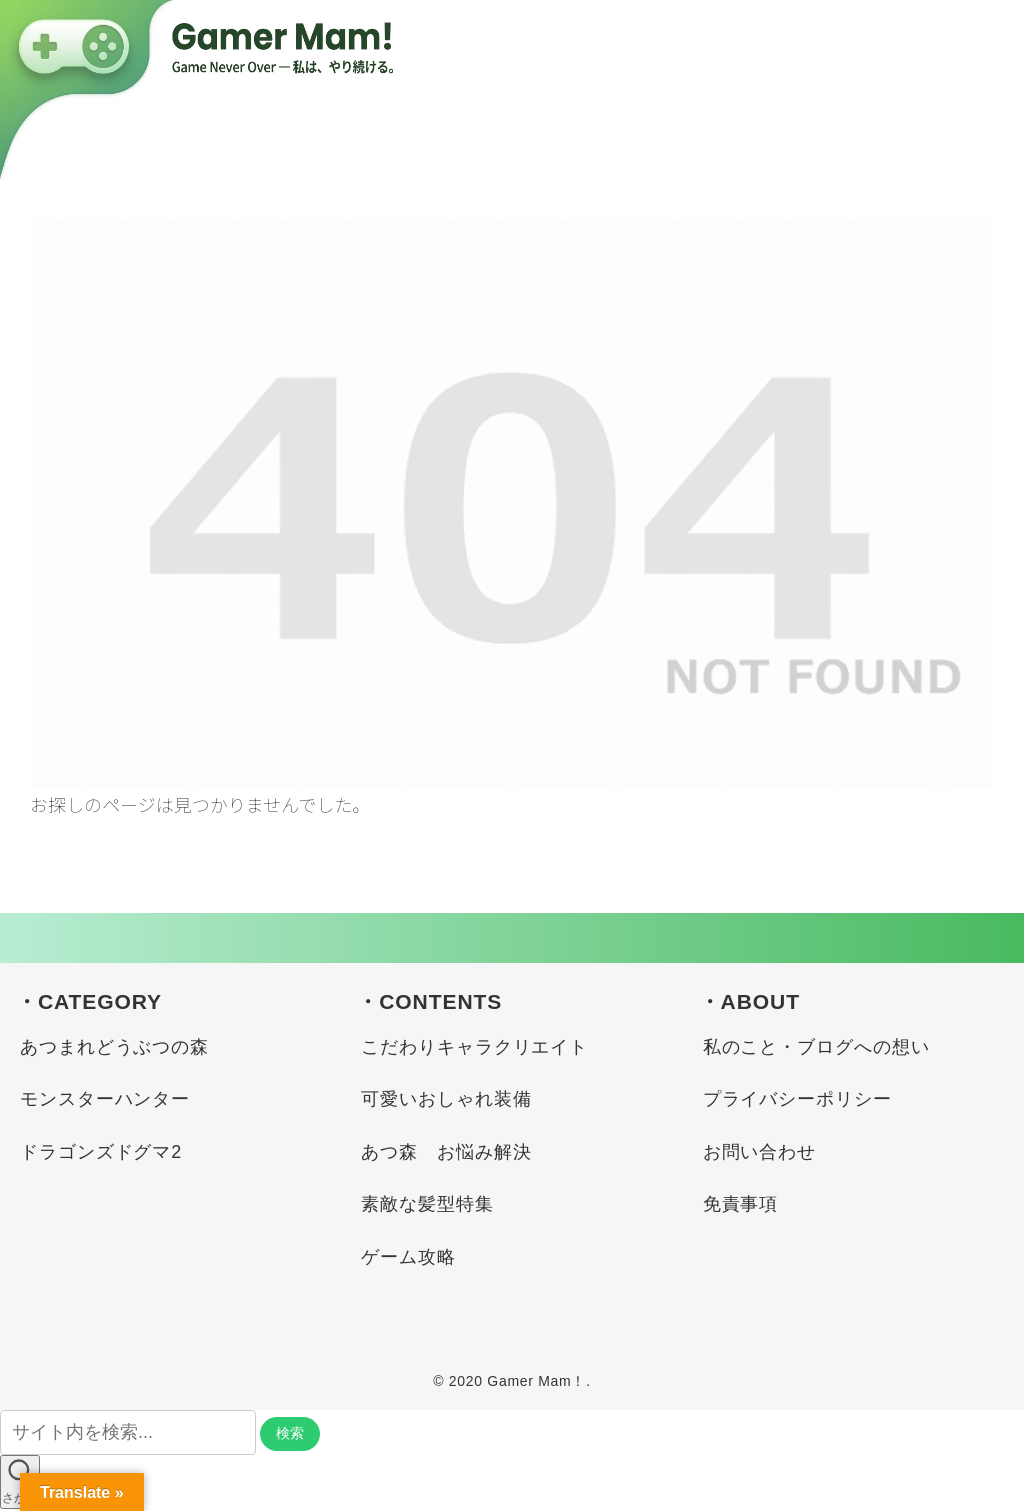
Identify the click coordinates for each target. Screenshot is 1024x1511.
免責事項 (741, 1204)
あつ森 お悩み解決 (446, 1152)
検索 (290, 1433)
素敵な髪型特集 (427, 1204)
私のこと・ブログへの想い (816, 1047)
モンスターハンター (105, 1099)
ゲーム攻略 (408, 1257)
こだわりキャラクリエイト (474, 1047)
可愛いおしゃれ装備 (446, 1099)
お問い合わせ (759, 1152)
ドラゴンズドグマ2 (101, 1152)
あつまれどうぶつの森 (114, 1047)
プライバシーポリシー (797, 1099)
